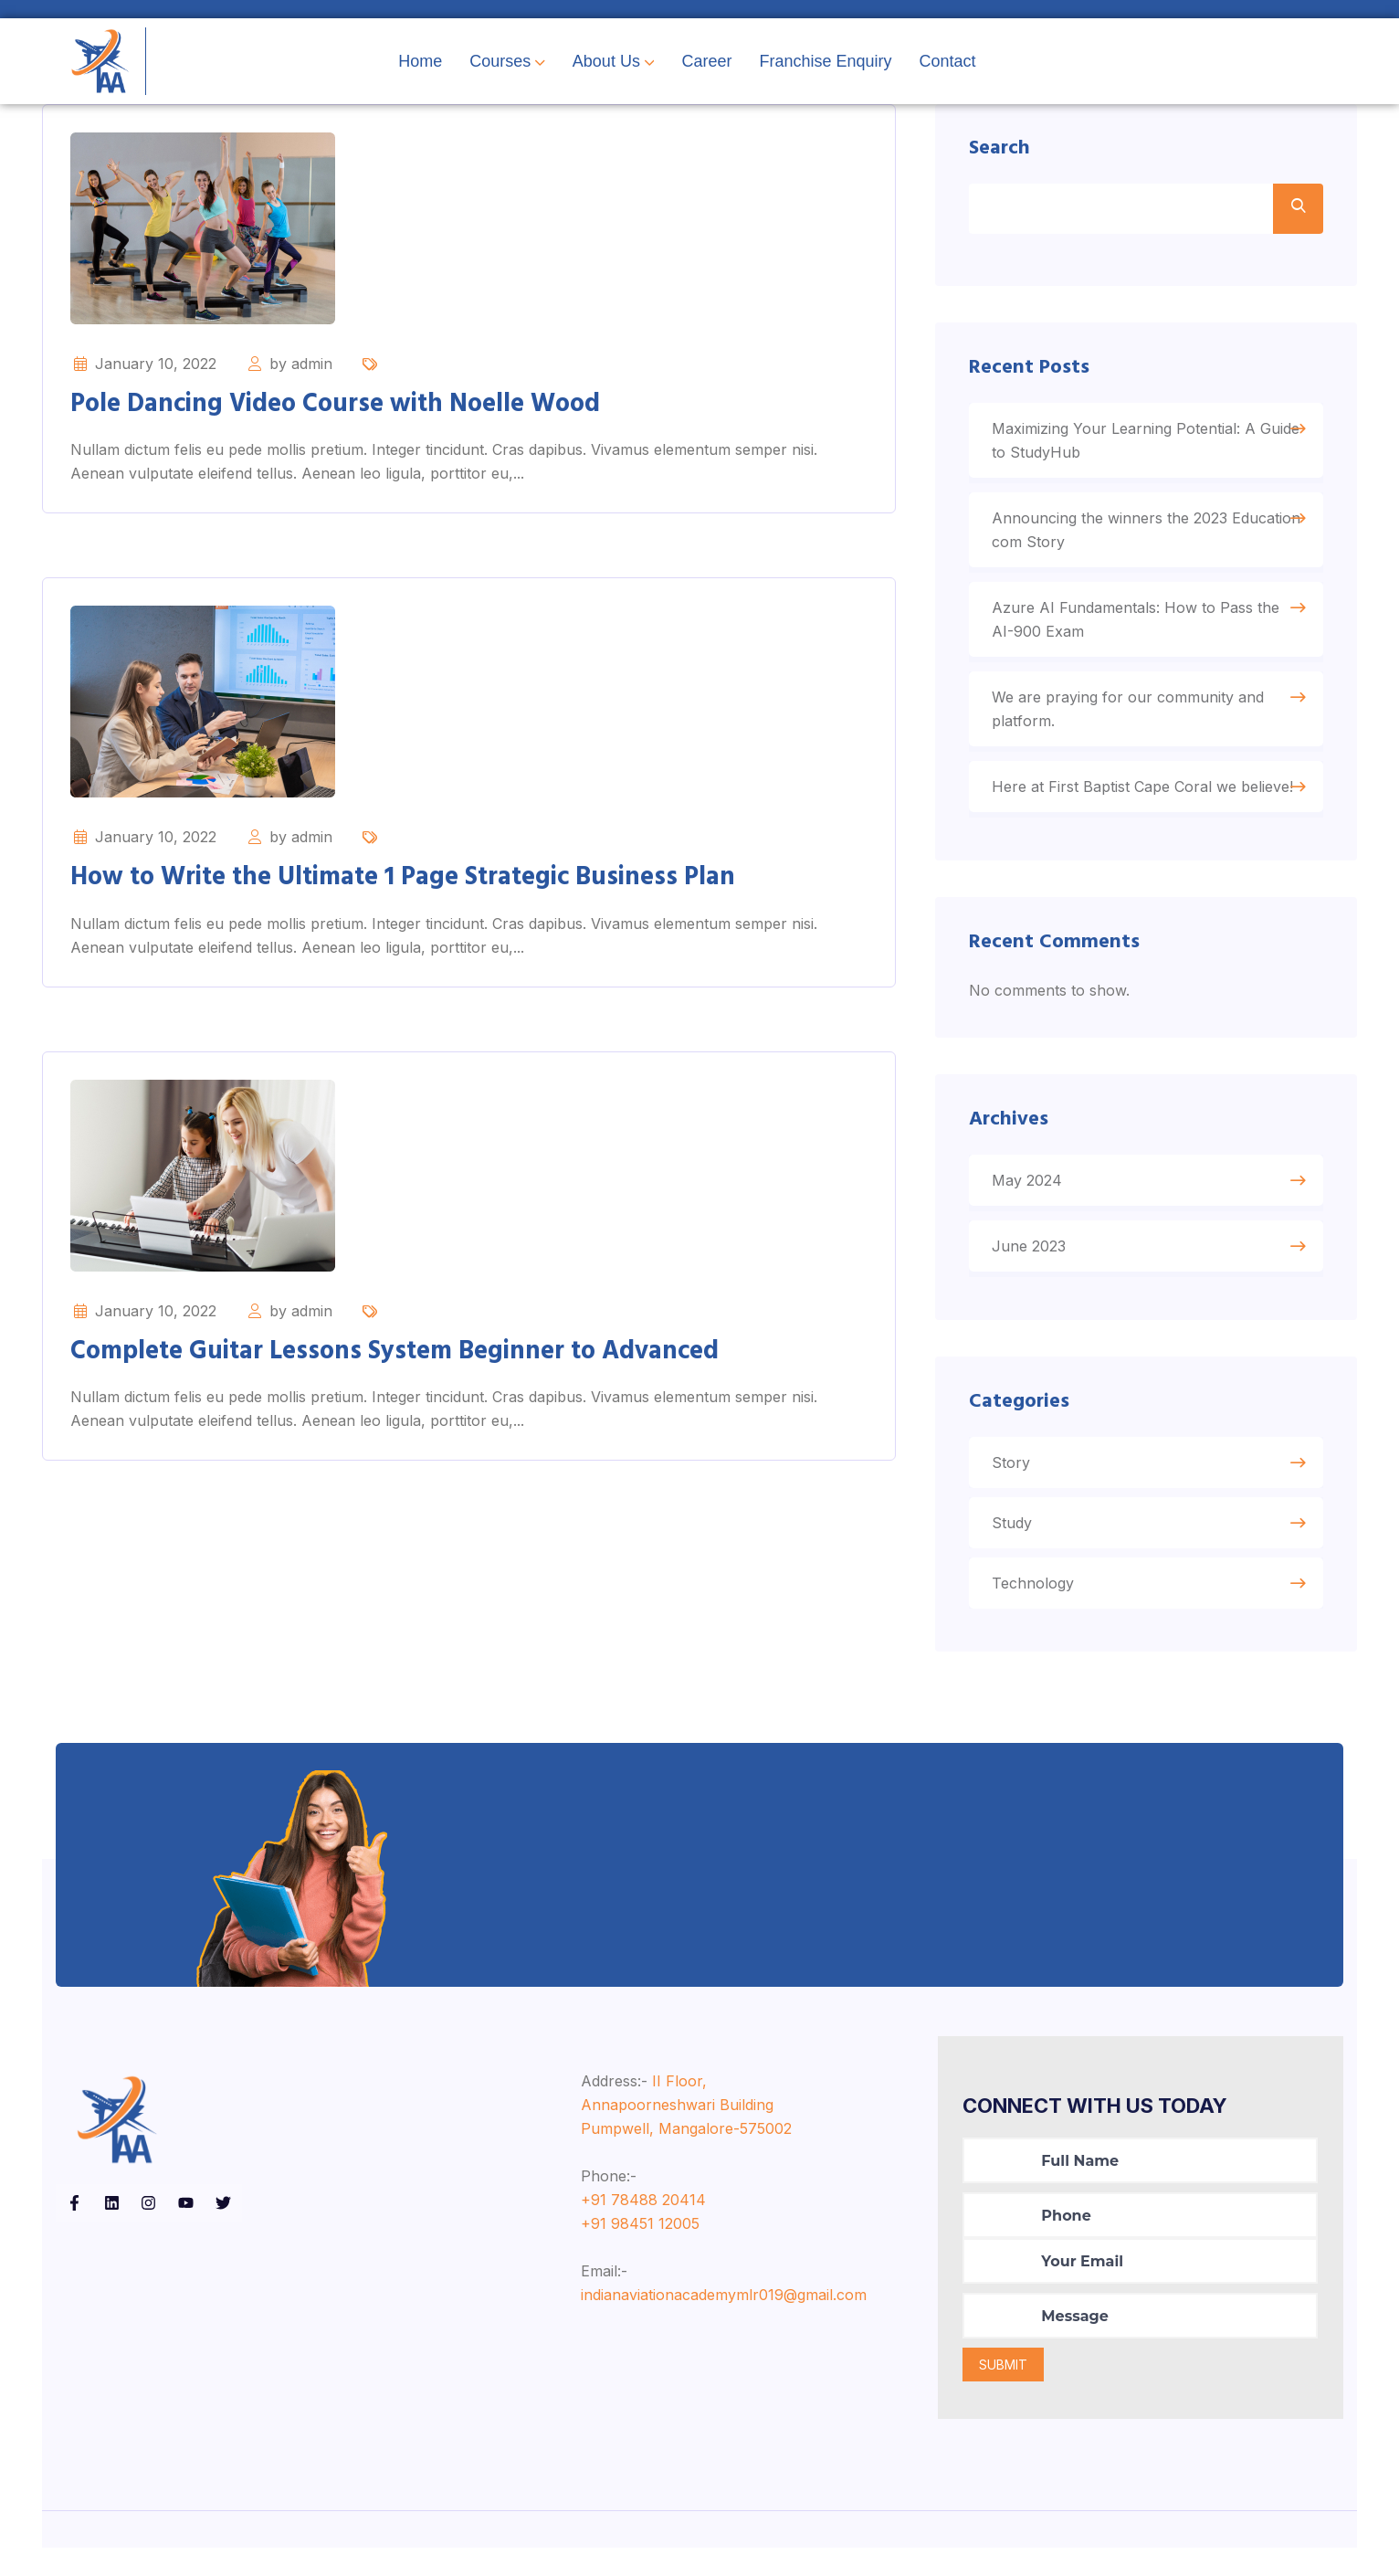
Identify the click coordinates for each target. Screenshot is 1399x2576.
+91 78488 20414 (643, 2227)
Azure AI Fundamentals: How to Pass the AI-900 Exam (1138, 628)
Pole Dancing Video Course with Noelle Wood (335, 404)
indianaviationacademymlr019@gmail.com (724, 2322)
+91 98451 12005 (640, 2251)
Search (1002, 152)
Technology (1035, 1608)
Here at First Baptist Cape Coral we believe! (1145, 796)
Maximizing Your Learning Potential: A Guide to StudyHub (1126, 449)
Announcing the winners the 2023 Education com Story (1112, 539)
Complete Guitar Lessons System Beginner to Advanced (394, 1351)
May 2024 (1029, 1199)
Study (1014, 1547)
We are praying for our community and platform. (1130, 718)
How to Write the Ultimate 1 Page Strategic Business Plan (402, 877)
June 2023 (1031, 1265)
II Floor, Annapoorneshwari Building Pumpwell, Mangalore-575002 (686, 2132)
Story (1013, 1487)
